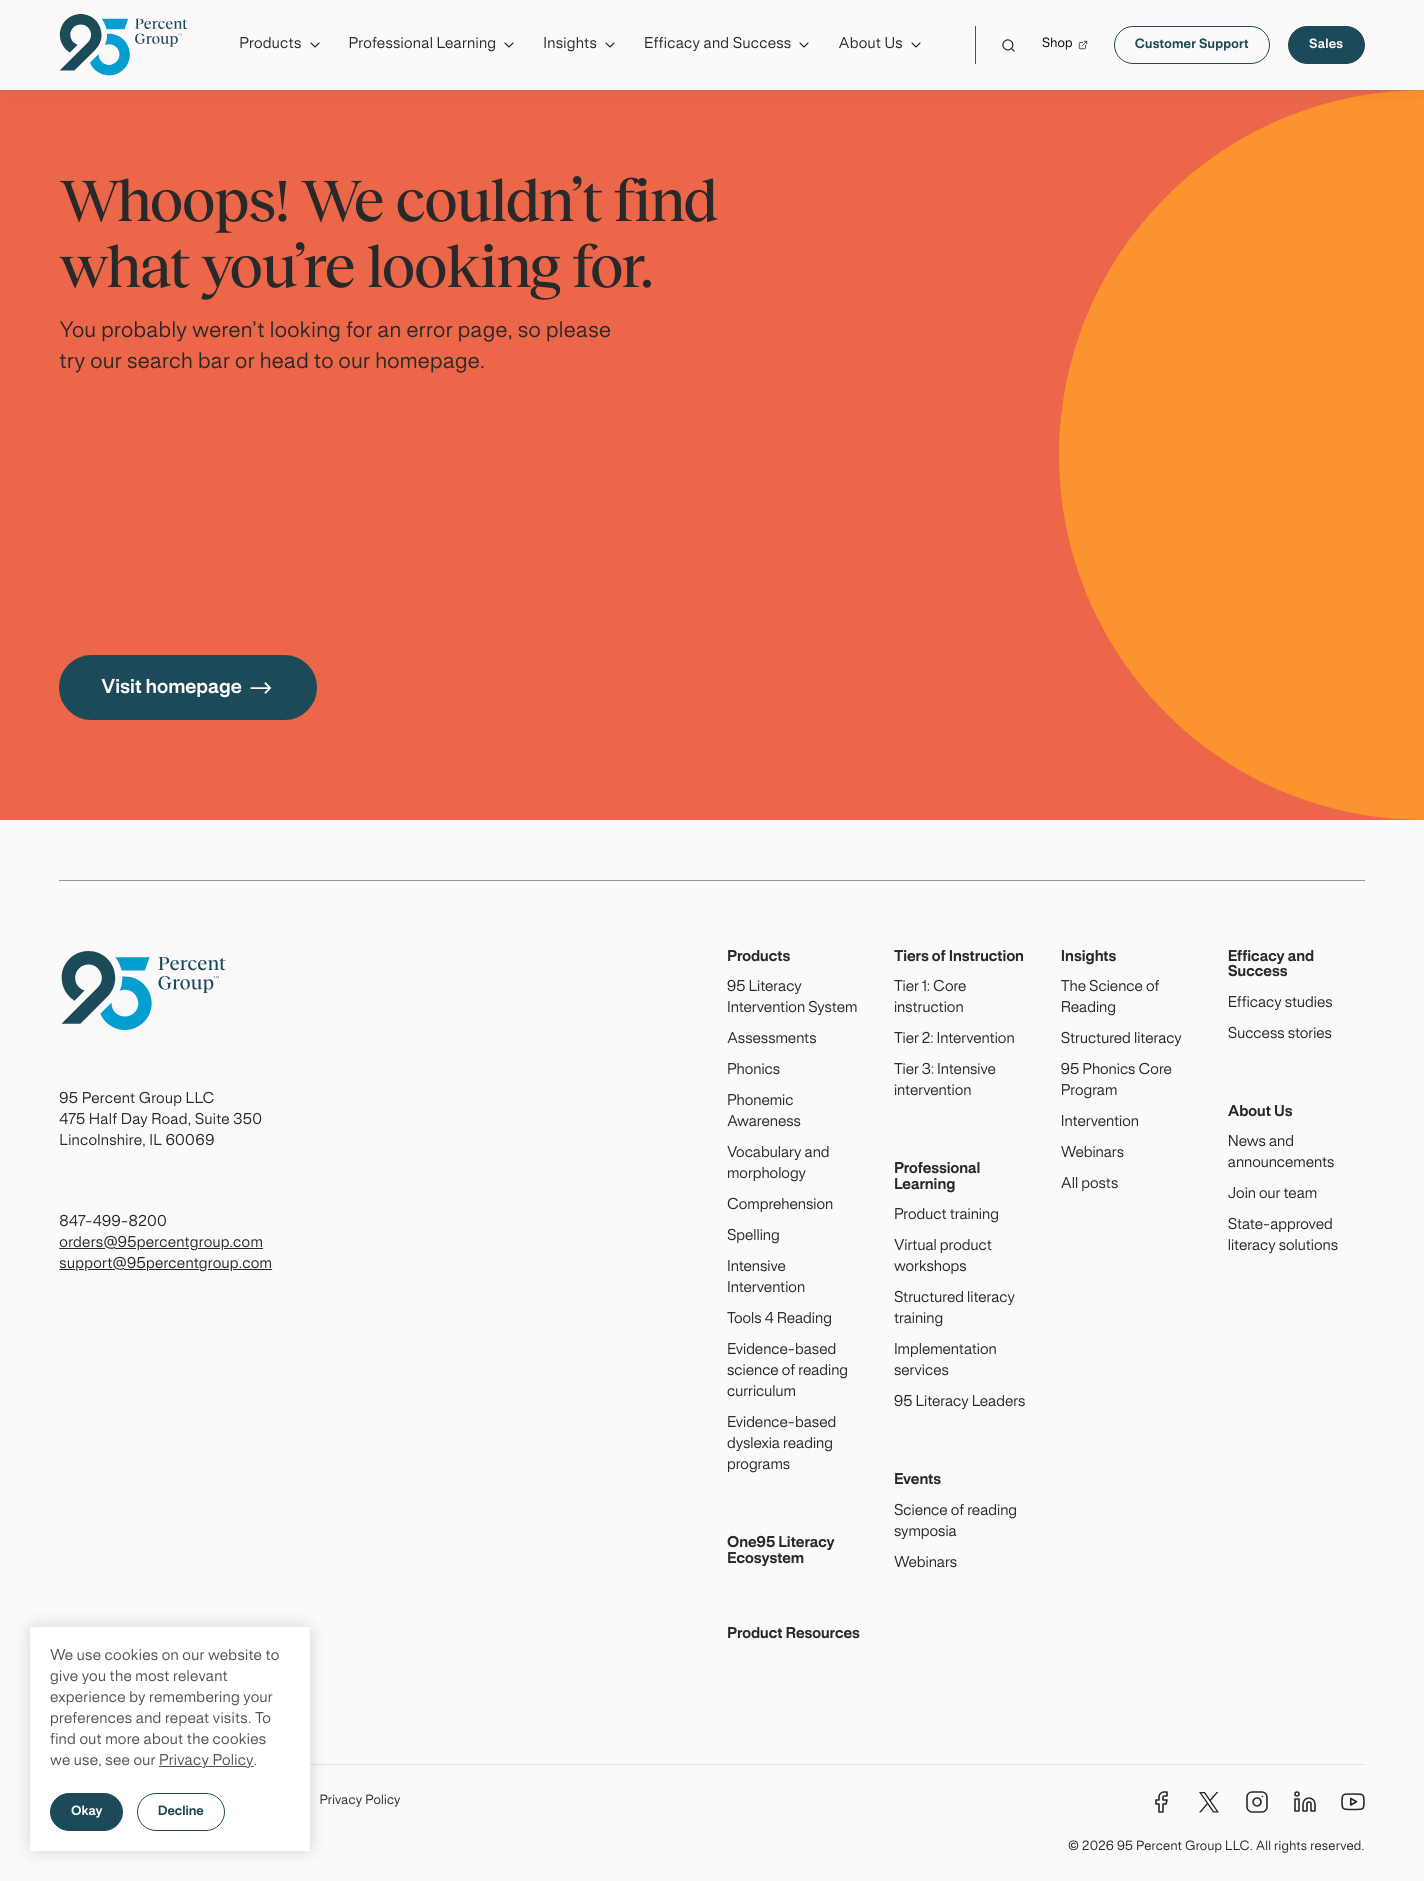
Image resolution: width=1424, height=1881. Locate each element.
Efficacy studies (1280, 1004)
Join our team (1272, 1195)
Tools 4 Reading (779, 1320)
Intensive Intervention (766, 1278)
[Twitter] (1209, 1802)
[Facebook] (1161, 1802)
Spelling (753, 1237)
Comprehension (780, 1206)
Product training (946, 1216)
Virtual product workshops (943, 1257)
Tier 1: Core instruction (930, 998)
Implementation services (945, 1361)
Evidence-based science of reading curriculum (787, 1372)
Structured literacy (1121, 1040)
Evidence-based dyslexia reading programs (781, 1445)
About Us (1260, 1113)
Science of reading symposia (955, 1522)
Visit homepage (187, 688)
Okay (86, 1812)
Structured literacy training (954, 1309)
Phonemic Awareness (764, 1112)
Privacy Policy (206, 1762)
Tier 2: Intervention (954, 1040)
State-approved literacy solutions (1283, 1236)
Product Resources (793, 1635)
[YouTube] (1353, 1802)
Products (758, 958)
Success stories (1280, 1035)
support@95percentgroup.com (165, 1265)
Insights (1089, 958)
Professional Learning (937, 1177)
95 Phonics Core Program (1116, 1081)
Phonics (753, 1071)
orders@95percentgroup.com (161, 1244)
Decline (181, 1812)
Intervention (1100, 1123)
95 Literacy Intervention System (792, 998)
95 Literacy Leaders (960, 1403)
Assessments (772, 1040)
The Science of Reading (1110, 998)
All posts (1089, 1185)
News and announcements (1281, 1153)
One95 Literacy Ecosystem (781, 1551)
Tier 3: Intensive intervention (945, 1081)
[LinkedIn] (1305, 1802)
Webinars (925, 1564)
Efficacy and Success (1271, 965)
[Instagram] (1257, 1802)
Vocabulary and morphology (778, 1164)
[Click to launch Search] (1008, 45)
